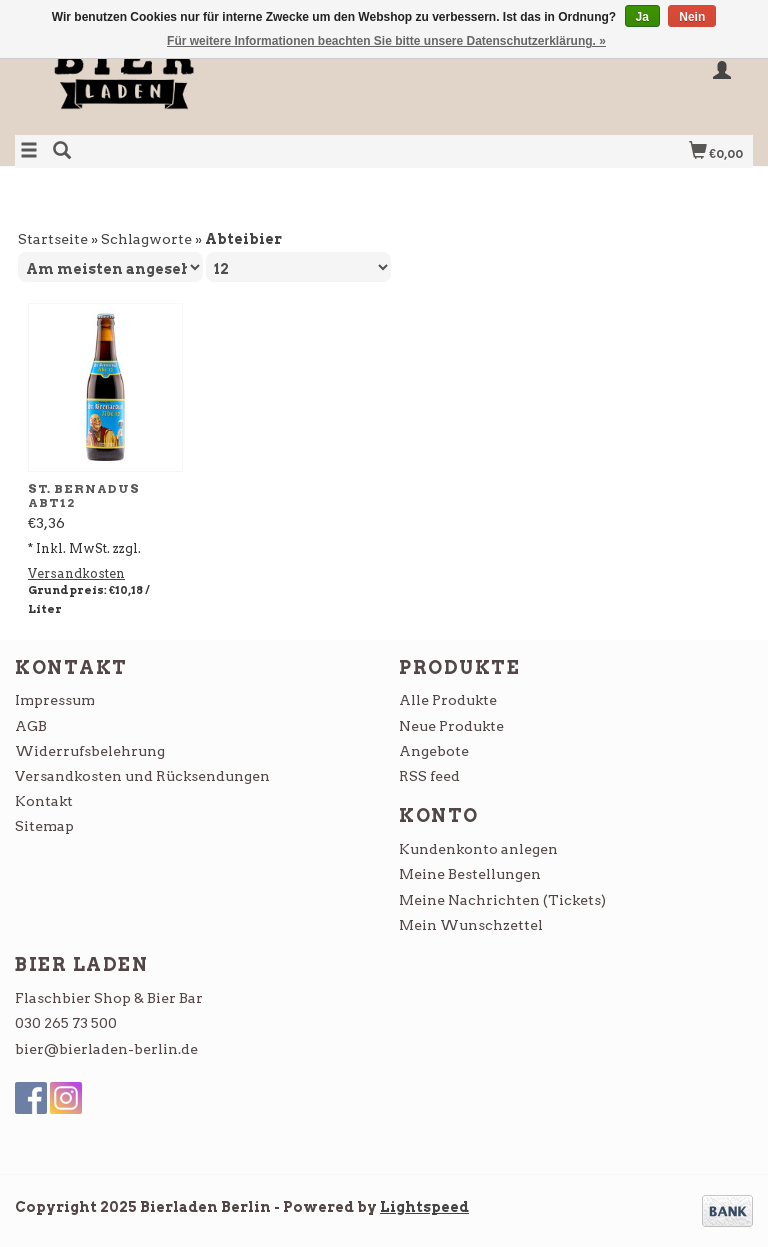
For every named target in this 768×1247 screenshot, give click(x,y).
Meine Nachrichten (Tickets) (502, 900)
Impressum (55, 700)
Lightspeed (424, 1207)
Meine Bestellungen (470, 874)
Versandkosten (76, 573)
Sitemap (44, 826)
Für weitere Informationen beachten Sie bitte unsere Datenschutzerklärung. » (386, 41)
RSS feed (429, 776)
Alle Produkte (448, 700)
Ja (642, 17)
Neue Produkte (451, 726)
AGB (31, 726)
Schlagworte (146, 239)
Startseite (53, 239)
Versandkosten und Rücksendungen (142, 776)
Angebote (434, 751)
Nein (692, 17)
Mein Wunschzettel (471, 925)
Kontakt (44, 801)
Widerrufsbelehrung (90, 751)
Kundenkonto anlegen (478, 849)
